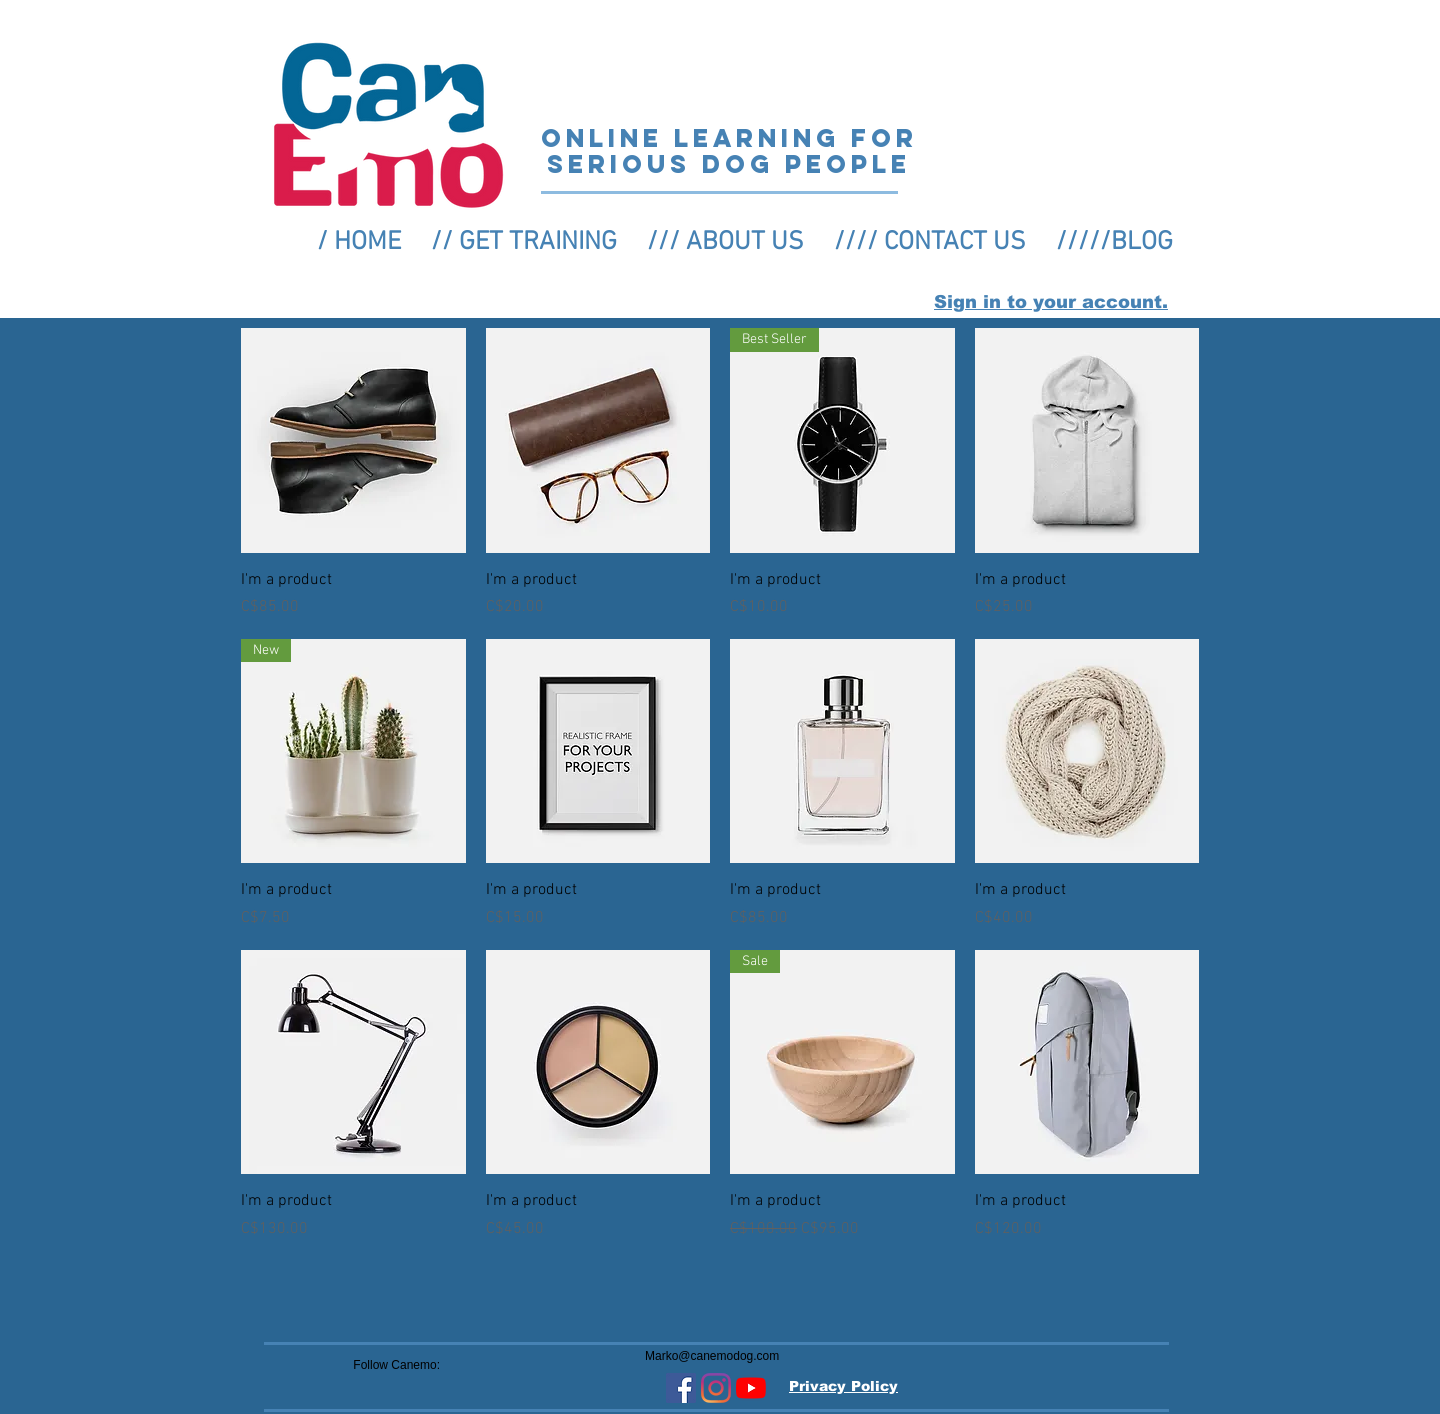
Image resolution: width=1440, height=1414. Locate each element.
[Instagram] (716, 1388)
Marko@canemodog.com (712, 1356)
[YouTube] (751, 1388)
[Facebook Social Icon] (681, 1388)
